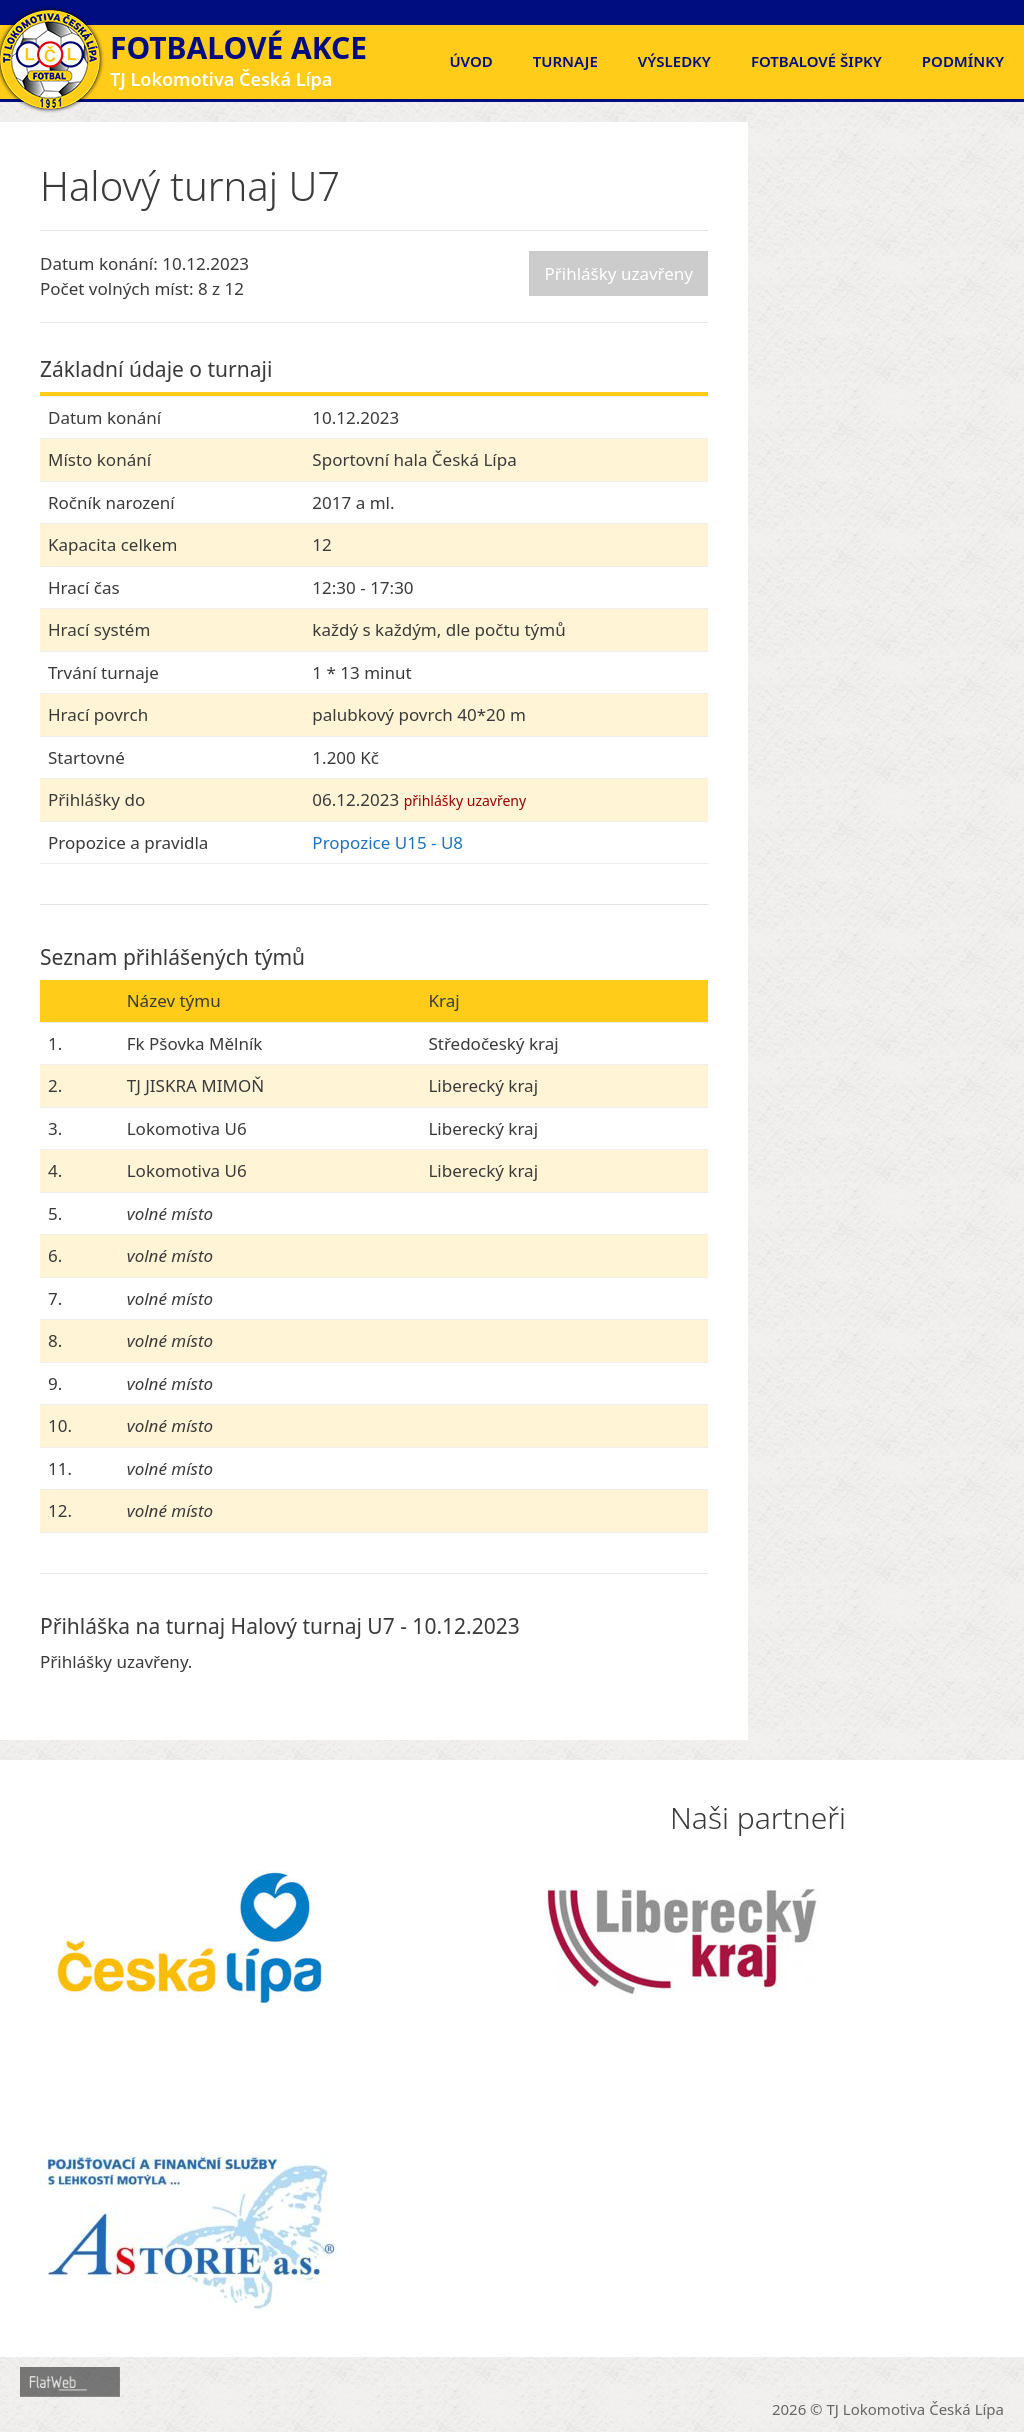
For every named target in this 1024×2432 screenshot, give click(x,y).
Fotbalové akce (238, 47)
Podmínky (963, 61)
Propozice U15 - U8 (387, 842)
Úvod (470, 61)
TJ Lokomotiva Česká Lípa (916, 2409)
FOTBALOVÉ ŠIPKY (816, 61)
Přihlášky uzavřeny (618, 273)
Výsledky (674, 61)
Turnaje (565, 61)
